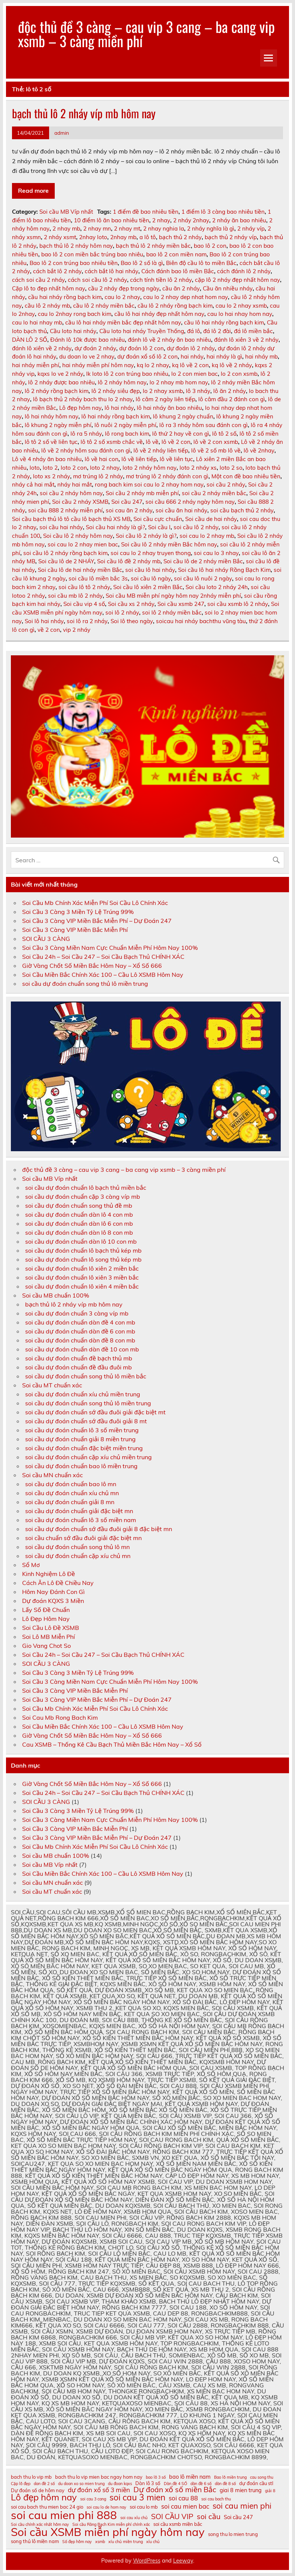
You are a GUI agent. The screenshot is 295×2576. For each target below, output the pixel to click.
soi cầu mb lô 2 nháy (75, 595)
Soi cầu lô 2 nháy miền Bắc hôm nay (169, 544)
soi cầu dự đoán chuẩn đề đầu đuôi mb (78, 1367)
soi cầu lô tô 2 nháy (84, 587)
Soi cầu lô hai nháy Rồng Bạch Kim (224, 569)
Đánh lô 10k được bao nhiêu (87, 339)
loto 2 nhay (105, 467)
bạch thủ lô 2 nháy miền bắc (153, 245)
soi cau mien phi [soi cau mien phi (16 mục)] (242, 2506)
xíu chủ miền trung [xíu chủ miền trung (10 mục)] (125, 2542)
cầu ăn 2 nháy (181, 288)
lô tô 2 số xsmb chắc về (112, 441)
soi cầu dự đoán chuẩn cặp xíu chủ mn (77, 1556)
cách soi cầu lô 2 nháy (97, 279)
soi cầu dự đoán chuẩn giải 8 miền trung (80, 1439)
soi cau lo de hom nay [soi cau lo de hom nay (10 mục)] (106, 2507)
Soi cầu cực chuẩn (157, 518)
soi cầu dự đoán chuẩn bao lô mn (70, 1484)
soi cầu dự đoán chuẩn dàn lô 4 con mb (79, 1214)
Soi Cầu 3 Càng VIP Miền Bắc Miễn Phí (75, 929)
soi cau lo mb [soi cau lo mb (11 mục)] (144, 2507)
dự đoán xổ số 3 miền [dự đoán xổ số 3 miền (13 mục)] (99, 2490)
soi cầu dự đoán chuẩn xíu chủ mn (72, 1493)
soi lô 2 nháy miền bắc (172, 612)
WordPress (146, 2560)
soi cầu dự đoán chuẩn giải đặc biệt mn (79, 1511)
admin (61, 132)
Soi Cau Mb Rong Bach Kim (60, 1717)
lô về (152, 441)
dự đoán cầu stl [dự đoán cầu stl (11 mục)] (256, 2483)
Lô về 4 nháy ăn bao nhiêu (47, 459)
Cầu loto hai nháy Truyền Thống (141, 331)
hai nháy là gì (224, 356)
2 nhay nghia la (163, 228)
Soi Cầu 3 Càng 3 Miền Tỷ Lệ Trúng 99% (78, 911)
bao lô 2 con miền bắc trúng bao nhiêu (92, 254)
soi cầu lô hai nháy (150, 569)
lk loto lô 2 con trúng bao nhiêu (127, 373)
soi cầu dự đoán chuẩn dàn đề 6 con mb (80, 1331)
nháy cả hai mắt (33, 484)
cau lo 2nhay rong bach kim (74, 313)
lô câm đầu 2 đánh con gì (231, 399)
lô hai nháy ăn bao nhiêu (169, 407)
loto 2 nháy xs (198, 467)
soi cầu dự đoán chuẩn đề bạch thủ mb (78, 1358)
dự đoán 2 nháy (95, 348)
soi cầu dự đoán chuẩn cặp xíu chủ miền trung (88, 1457)
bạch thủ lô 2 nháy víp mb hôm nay (84, 113)
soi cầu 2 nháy (226, 484)
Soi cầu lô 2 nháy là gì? (146, 535)
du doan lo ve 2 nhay (86, 356)
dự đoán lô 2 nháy (191, 348)
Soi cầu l (159, 527)
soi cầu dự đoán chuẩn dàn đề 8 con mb (80, 1340)
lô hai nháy (119, 407)
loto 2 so (231, 467)
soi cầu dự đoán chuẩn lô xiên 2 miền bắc (82, 1268)
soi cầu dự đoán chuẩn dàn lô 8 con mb (79, 1232)
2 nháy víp (251, 228)
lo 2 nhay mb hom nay (179, 382)
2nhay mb (123, 237)
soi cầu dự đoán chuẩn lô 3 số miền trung (82, 1430)
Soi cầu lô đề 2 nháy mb (128, 561)
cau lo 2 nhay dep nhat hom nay (185, 297)
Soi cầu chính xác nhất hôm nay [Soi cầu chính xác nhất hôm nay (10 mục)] (40, 2524)
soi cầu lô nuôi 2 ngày (203, 578)
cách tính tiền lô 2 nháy (161, 279)
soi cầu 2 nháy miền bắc (214, 493)
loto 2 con (74, 467)
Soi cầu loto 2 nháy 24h (217, 587)
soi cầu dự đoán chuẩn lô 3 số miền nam (80, 1520)
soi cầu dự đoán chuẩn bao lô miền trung (81, 1466)
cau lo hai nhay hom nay (239, 313)
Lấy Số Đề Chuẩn (46, 1609)
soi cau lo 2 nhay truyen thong (151, 553)
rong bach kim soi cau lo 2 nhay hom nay (149, 484)
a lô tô (147, 237)
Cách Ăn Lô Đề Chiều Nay (58, 1582)
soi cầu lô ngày (151, 578)
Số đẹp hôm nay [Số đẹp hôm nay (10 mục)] (77, 2542)
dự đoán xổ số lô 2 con (147, 356)
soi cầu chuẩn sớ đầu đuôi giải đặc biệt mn (83, 1538)
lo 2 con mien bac (194, 373)
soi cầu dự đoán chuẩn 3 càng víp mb (77, 1313)
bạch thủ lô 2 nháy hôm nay (76, 245)
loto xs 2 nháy (51, 476)
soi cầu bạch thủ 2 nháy (242, 510)
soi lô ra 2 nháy (87, 621)
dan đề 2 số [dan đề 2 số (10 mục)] (44, 2484)
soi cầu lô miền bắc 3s (98, 578)
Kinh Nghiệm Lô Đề (48, 1573)
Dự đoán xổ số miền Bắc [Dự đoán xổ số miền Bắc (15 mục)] (174, 2489)
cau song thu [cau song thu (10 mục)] (261, 2477)
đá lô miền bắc (253, 331)
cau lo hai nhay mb (37, 322)
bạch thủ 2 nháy (180, 237)
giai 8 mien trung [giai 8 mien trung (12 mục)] (241, 2490)
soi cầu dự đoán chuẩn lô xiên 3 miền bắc (82, 1277)
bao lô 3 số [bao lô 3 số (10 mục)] (156, 2477)
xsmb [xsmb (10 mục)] (100, 2542)
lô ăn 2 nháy (229, 390)
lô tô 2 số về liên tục (51, 441)
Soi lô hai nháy (44, 621)
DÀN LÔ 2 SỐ (29, 339)
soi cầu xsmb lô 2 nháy (237, 603)
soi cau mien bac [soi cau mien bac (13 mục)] (185, 2506)
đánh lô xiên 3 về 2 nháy (246, 339)
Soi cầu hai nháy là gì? (115, 527)
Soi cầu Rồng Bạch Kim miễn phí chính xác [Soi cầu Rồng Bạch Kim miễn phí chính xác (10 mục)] (111, 2524)
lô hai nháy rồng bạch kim (115, 416)
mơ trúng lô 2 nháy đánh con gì (167, 476)
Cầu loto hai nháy (73, 331)
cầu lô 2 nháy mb (47, 305)
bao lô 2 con (210, 245)
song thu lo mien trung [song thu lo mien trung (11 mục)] (233, 2534)
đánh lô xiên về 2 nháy (42, 348)
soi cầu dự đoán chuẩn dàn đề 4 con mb (80, 1322)
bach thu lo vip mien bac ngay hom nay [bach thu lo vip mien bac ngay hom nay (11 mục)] (98, 2477)
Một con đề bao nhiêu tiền (245, 476)
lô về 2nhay (259, 450)
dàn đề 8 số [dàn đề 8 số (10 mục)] (225, 2484)
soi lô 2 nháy (122, 612)
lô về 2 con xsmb (215, 441)
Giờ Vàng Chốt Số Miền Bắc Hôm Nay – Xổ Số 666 (92, 965)
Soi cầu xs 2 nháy (131, 603)
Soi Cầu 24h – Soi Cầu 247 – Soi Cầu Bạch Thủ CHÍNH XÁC (103, 956)
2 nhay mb (66, 228)
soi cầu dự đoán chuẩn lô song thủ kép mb (83, 1259)
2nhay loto (93, 237)
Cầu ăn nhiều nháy (228, 288)
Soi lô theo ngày (132, 621)
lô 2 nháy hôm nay (122, 382)
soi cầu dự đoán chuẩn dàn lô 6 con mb (79, 1223)
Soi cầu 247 (126, 501)
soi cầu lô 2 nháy (196, 527)
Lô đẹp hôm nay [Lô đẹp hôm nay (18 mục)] (44, 2497)
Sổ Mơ (31, 1565)
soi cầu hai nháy (61, 527)
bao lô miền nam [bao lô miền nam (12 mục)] (190, 2477)
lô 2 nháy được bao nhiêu (61, 382)
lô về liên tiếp (139, 459)
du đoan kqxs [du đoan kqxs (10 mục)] (120, 2484)
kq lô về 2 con (190, 365)
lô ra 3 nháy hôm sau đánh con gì (203, 425)
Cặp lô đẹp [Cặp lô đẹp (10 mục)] (20, 2484)
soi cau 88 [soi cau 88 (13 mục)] (183, 2498)
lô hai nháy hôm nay (51, 416)
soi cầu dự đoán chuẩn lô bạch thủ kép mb (83, 1250)
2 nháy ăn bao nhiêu (239, 220)
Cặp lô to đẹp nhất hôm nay (48, 288)
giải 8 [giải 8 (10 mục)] (270, 2491)
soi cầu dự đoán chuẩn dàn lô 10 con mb (81, 1241)
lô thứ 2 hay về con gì (180, 433)
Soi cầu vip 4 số (84, 603)
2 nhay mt (127, 228)
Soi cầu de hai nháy (211, 518)
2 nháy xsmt (60, 237)
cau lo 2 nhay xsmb (241, 305)
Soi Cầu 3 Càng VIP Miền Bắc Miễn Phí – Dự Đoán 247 (97, 920)
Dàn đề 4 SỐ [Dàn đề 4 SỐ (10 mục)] (175, 2484)
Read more (33, 190)
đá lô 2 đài (217, 331)
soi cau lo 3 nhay (216, 553)
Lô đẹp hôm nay (80, 407)
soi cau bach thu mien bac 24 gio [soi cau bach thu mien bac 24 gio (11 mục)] (47, 2507)
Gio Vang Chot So (46, 1645)
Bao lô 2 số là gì (142, 262)
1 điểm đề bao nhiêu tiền (145, 211)
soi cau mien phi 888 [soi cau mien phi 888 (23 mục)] (64, 2515)
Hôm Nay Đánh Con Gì (53, 1591)
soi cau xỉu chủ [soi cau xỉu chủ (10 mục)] (134, 2518)
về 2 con (48, 629)
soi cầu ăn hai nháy (181, 510)
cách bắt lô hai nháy (111, 271)
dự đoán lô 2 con (141, 348)
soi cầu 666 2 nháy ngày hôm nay (190, 501)
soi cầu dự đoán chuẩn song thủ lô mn (77, 1547)
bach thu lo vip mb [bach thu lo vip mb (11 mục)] (31, 2477)
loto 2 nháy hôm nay (150, 467)
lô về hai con (101, 459)
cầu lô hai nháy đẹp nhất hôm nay (159, 313)
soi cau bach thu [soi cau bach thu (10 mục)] (216, 2499)
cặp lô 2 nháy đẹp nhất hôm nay (237, 279)
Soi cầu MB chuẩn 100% (55, 1295)
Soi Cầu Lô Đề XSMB (50, 1627)
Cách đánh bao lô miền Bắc (177, 271)
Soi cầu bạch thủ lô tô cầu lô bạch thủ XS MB (71, 518)
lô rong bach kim (127, 433)
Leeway (183, 2560)
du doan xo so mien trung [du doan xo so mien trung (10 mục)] (81, 2484)
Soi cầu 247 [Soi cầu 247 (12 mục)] (238, 2517)
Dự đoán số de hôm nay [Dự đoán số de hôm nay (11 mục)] (37, 2490)
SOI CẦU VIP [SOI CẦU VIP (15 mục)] (172, 2516)
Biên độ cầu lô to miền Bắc (201, 262)
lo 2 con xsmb (239, 373)
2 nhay (161, 220)
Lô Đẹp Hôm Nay (46, 1618)
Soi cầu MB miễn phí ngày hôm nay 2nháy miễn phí (173, 595)
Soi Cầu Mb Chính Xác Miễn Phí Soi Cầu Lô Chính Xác (95, 902)
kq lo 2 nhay (153, 365)
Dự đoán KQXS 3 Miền (53, 1600)
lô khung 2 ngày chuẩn (183, 416)
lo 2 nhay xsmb (163, 390)
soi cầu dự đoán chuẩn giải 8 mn (69, 1502)
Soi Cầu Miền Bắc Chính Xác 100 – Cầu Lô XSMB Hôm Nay (102, 974)
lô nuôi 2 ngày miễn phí (125, 425)
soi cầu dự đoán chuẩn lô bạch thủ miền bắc (85, 1187)
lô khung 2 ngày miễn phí (58, 425)
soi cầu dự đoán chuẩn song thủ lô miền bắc (85, 1376)
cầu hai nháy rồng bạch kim (65, 297)
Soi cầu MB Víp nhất (66, 211)
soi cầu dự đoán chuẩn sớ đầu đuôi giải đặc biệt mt (95, 1412)
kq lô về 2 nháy (232, 365)
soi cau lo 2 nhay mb (207, 535)
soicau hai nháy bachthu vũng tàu (201, 621)
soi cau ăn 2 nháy (129, 510)
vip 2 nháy (76, 629)
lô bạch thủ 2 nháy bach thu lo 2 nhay (83, 399)
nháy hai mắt (74, 484)
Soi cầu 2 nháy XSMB (80, 501)
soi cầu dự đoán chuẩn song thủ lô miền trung (85, 983)
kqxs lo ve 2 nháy (60, 373)
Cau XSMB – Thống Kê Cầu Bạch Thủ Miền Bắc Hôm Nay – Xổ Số (112, 1744)
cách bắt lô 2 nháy (57, 271)
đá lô (193, 331)
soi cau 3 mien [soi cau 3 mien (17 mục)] (137, 2497)
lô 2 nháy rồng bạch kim (56, 390)
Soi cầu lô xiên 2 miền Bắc (148, 587)
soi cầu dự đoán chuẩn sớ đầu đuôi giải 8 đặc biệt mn (98, 1529)
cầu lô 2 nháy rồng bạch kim (175, 305)
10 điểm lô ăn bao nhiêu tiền (111, 220)
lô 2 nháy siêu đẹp (115, 390)
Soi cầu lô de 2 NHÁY (66, 561)
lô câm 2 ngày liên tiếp (165, 399)
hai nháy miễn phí (35, 365)
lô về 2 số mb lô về (216, 450)
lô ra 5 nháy (86, 433)
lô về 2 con (176, 441)
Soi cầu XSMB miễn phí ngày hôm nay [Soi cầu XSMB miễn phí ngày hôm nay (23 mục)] (108, 2532)
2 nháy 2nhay (191, 220)
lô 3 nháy (198, 390)
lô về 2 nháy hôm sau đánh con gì (85, 450)
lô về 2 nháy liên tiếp (160, 450)
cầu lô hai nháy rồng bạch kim (224, 322)
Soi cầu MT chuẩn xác (52, 1385)
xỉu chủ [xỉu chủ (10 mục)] (153, 2542)
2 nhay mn (97, 228)
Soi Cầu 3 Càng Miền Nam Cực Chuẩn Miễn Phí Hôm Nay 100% (110, 947)
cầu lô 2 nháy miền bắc (104, 305)
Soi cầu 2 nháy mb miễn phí (142, 493)
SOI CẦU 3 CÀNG (46, 938)
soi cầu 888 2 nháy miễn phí (65, 510)
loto (35, 467)
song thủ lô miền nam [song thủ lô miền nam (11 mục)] (35, 2541)
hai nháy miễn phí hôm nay (98, 365)
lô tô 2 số (224, 433)
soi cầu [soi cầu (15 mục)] (208, 2516)
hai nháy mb (261, 356)
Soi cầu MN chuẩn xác (52, 1475)
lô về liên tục (176, 459)
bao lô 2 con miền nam (176, 254)
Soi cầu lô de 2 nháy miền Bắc (203, 561)
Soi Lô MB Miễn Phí (48, 1636)
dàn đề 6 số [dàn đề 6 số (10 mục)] (200, 2484)
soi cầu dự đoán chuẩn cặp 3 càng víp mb (82, 1196)
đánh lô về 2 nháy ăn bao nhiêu (169, 339)
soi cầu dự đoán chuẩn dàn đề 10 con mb (82, 1349)
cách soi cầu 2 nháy (38, 279)
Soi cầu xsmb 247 (180, 603)
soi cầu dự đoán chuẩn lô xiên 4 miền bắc (82, 1286)
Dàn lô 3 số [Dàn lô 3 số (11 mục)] (147, 2483)
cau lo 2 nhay (122, 297)
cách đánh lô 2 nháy (244, 271)
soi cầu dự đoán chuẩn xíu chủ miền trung (82, 1394)
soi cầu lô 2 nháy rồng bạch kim (65, 553)
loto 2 (50, 467)
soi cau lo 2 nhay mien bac (83, 544)
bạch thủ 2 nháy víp (231, 237)
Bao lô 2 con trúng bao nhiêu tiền (74, 262)
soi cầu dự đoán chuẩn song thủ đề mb (78, 1205)
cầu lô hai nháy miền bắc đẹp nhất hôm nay (123, 322)
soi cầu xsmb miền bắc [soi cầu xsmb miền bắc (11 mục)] (177, 2524)
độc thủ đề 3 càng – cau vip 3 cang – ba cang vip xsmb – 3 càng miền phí (146, 33)
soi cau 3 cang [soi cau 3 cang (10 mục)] (93, 2499)
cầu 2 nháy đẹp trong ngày (123, 288)
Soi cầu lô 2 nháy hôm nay (78, 535)
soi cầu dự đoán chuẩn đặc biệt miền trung (84, 1448)
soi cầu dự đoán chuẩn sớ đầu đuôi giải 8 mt (86, 1421)
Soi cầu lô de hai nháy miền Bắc (80, 569)
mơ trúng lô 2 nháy (98, 476)
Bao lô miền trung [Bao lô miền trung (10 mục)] (230, 2477)
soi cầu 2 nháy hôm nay (71, 493)
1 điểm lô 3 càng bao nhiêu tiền (223, 211)
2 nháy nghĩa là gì (210, 228)
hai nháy (192, 356)
